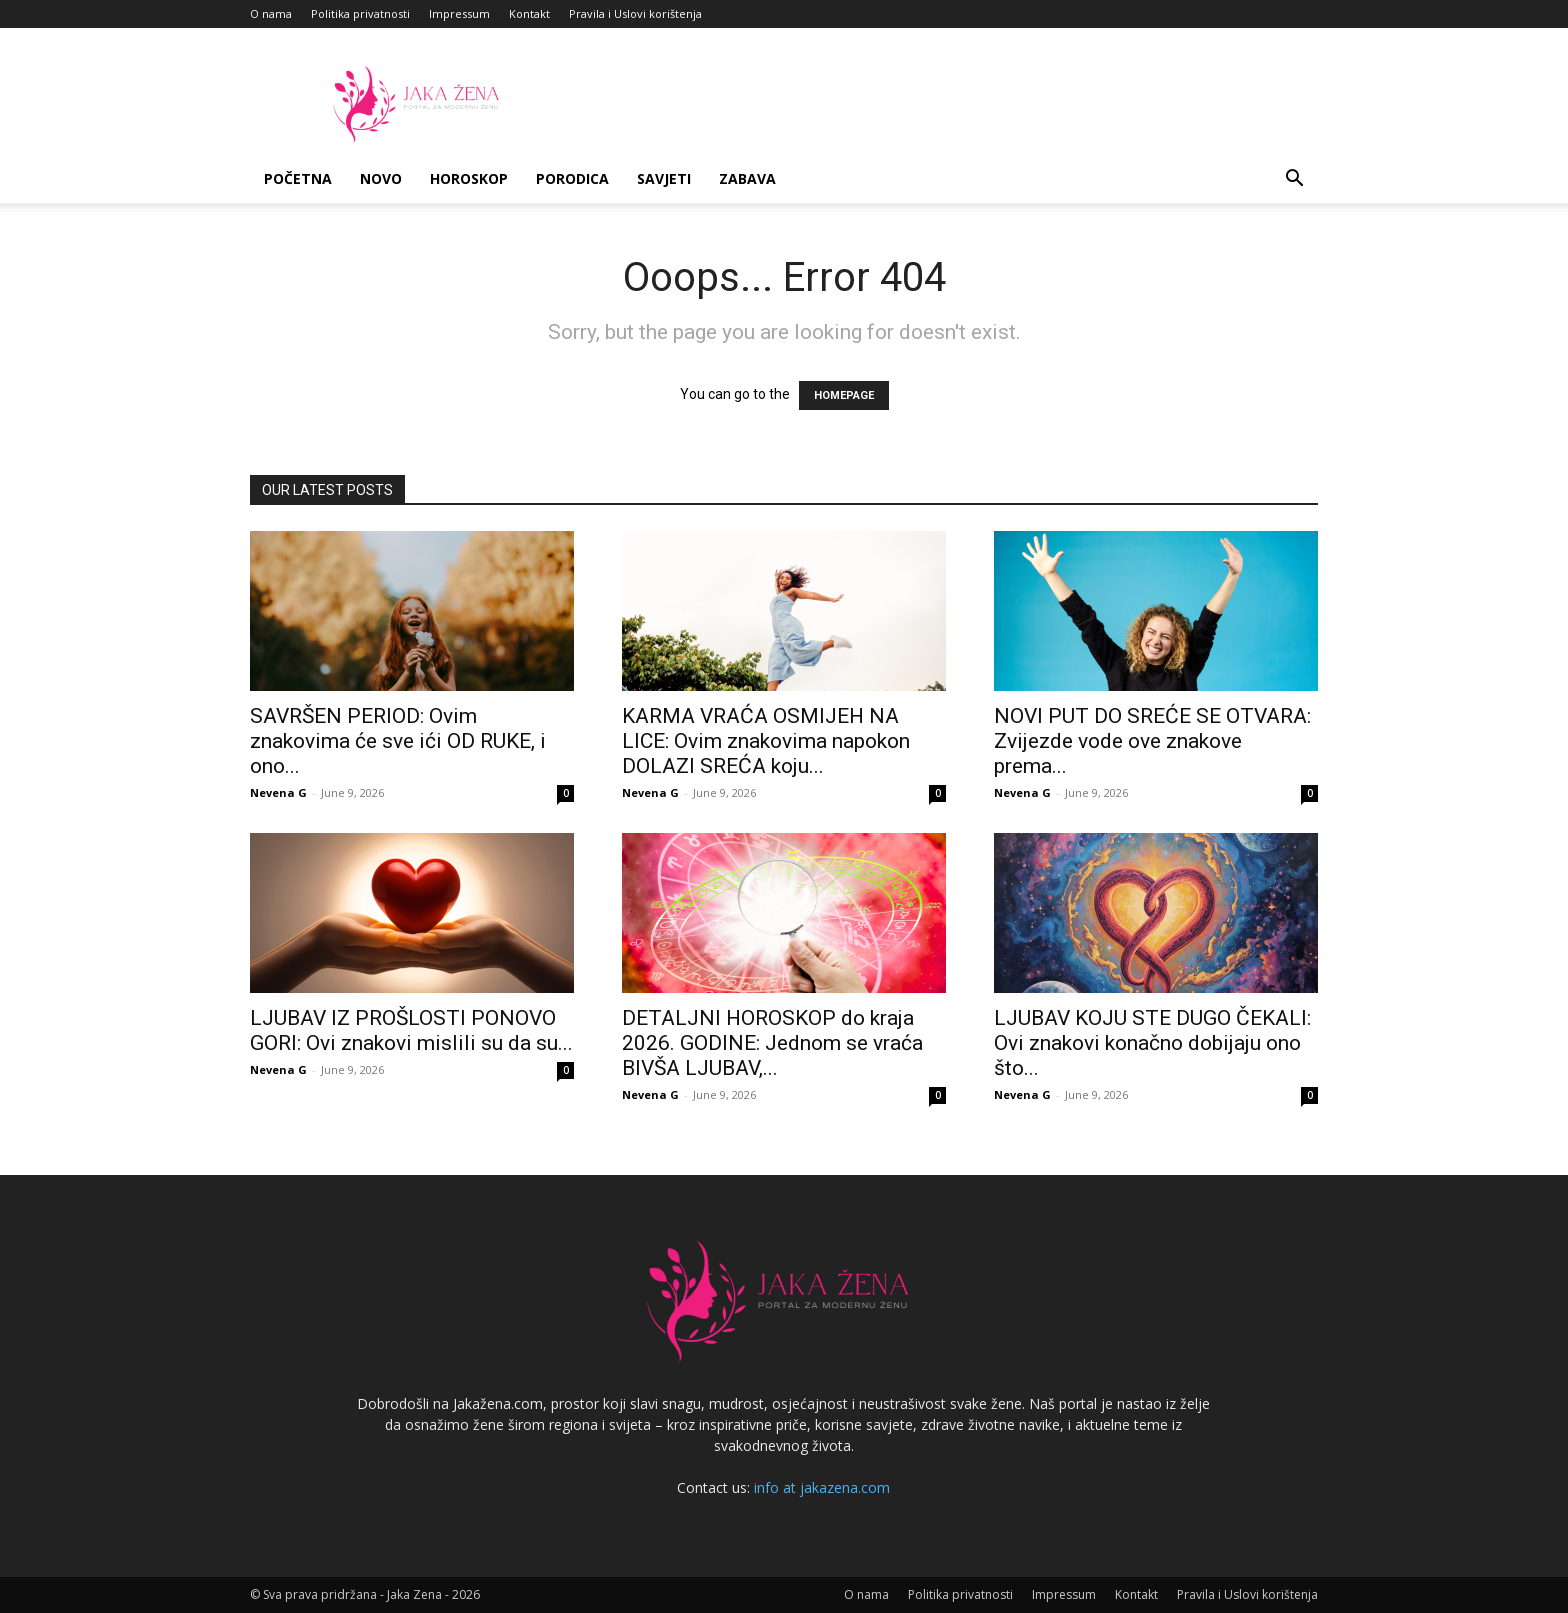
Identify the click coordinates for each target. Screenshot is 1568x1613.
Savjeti (664, 178)
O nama (271, 13)
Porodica (572, 178)
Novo (381, 178)
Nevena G (278, 792)
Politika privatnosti (360, 13)
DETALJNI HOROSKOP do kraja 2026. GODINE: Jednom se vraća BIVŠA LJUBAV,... (772, 1043)
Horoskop (469, 178)
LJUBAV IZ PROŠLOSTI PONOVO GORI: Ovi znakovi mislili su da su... (411, 1030)
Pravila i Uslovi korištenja (635, 13)
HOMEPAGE (844, 395)
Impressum (459, 13)
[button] (1294, 180)
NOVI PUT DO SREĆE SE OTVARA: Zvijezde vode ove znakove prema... (1152, 741)
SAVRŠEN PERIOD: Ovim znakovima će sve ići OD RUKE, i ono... (398, 741)
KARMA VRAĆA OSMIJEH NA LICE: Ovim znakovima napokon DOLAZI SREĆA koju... (766, 741)
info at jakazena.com (822, 1487)
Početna (298, 178)
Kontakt (529, 13)
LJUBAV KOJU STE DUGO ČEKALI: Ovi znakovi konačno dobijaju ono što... (1152, 1043)
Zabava (747, 178)
